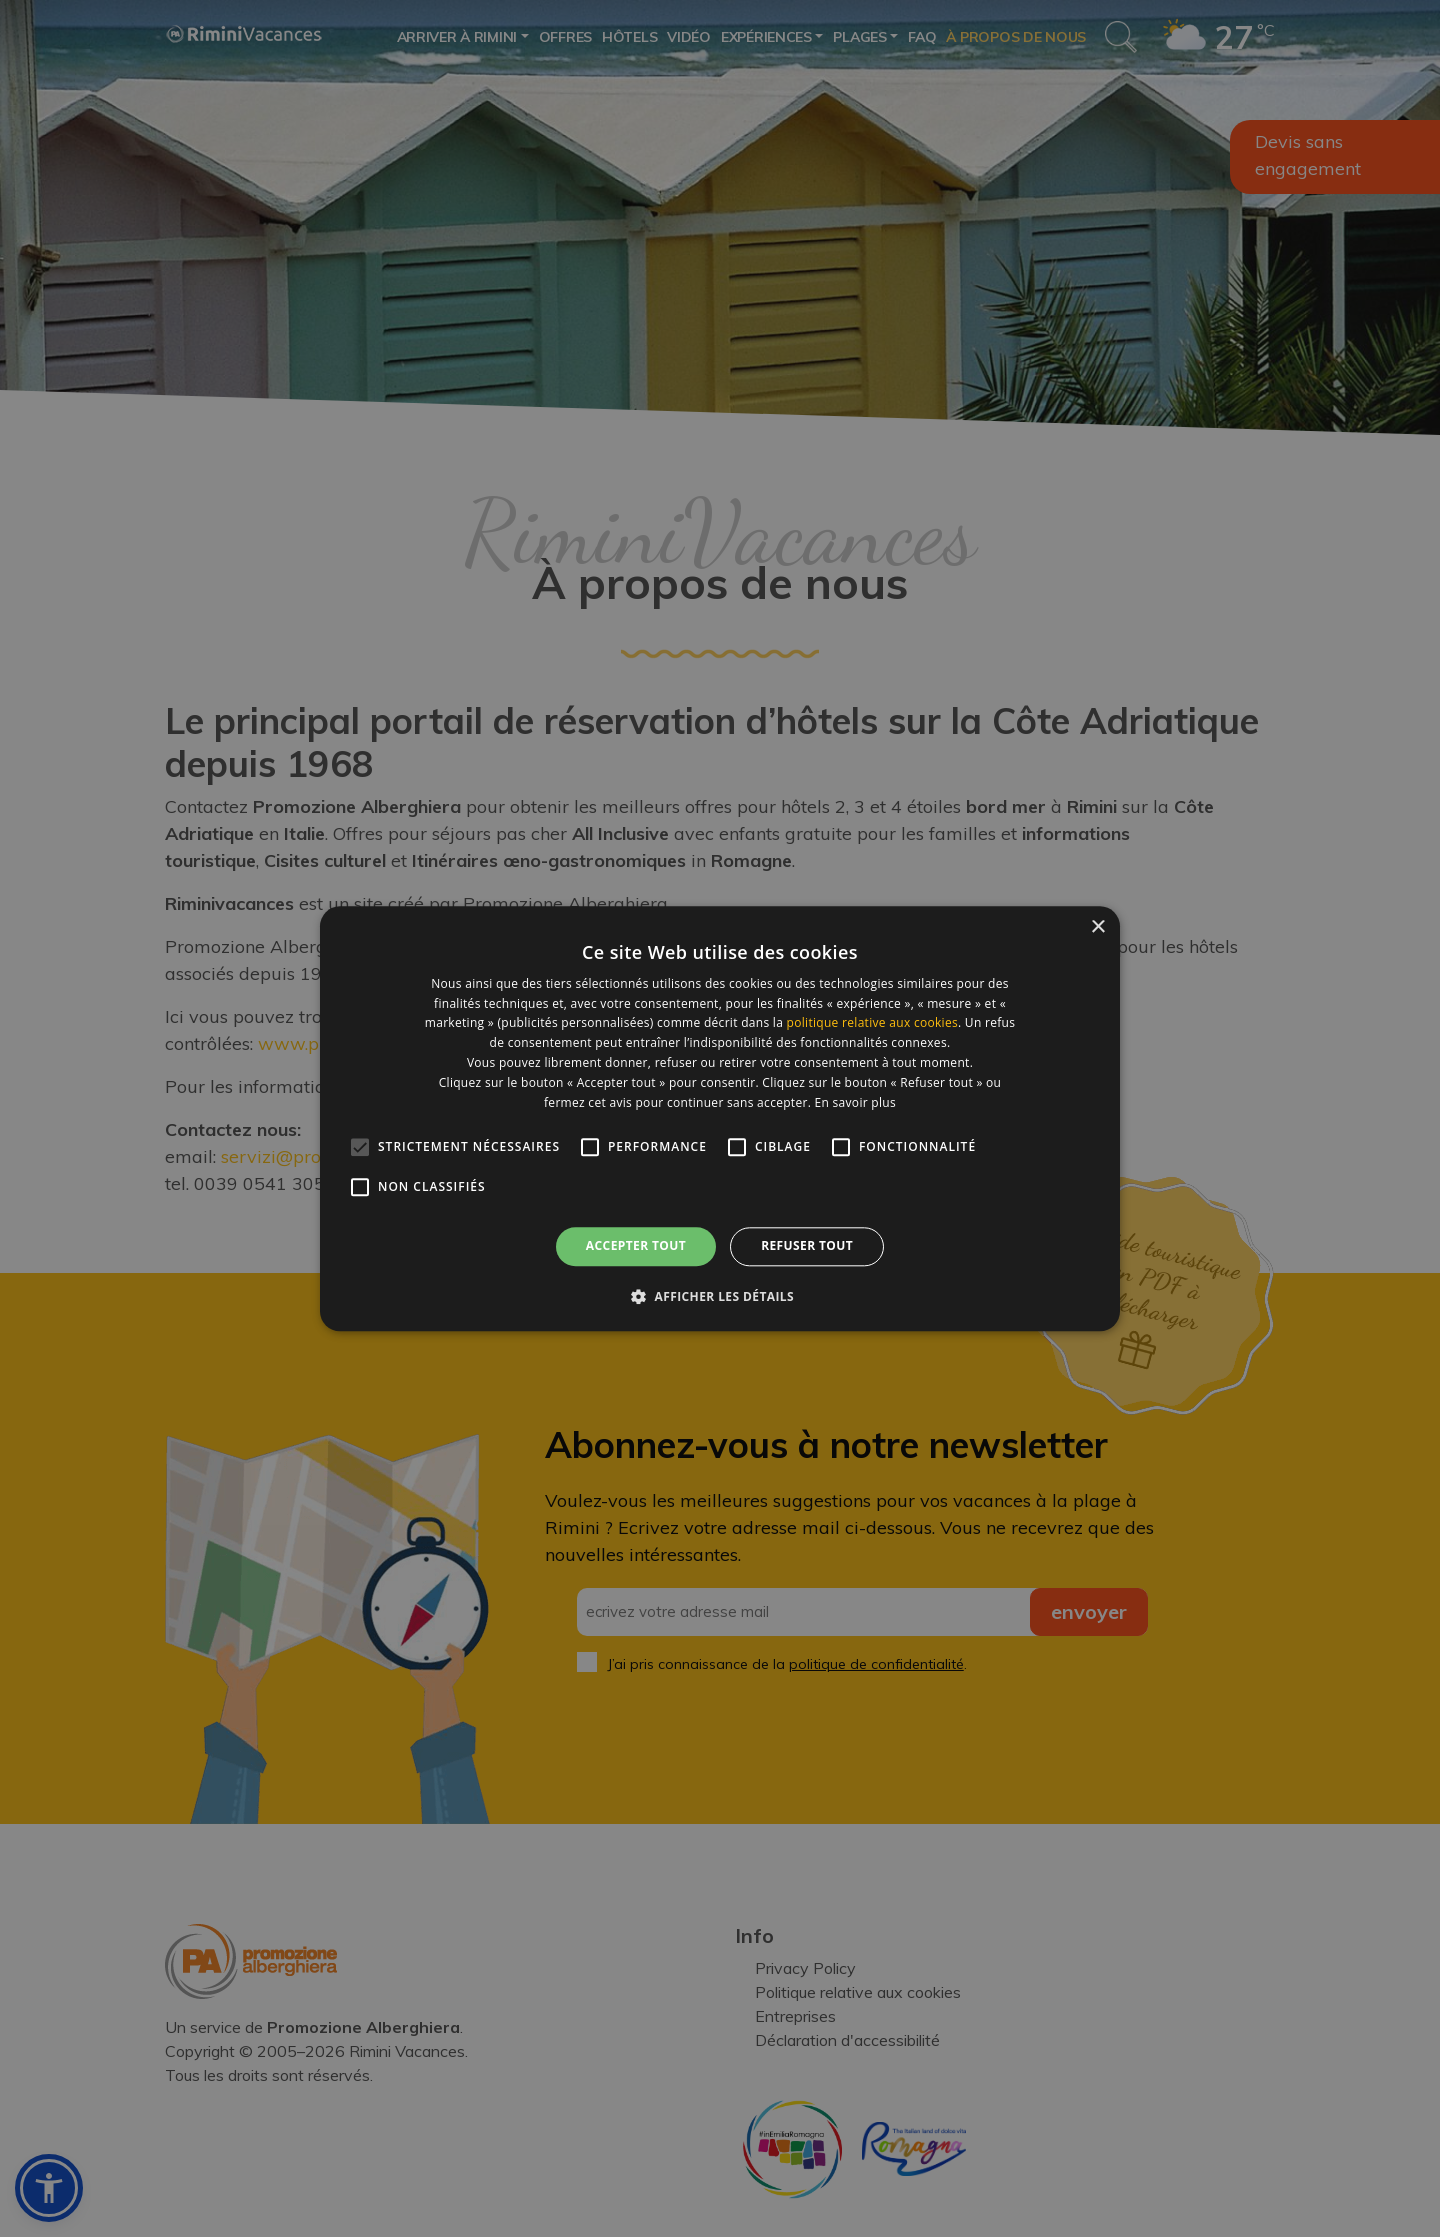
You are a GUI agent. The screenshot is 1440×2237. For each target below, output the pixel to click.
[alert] (720, 1118)
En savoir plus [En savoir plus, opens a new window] (855, 1102)
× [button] (1097, 927)
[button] (720, 1296)
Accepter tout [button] (636, 1246)
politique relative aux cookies (872, 1023)
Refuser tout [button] (807, 1246)
